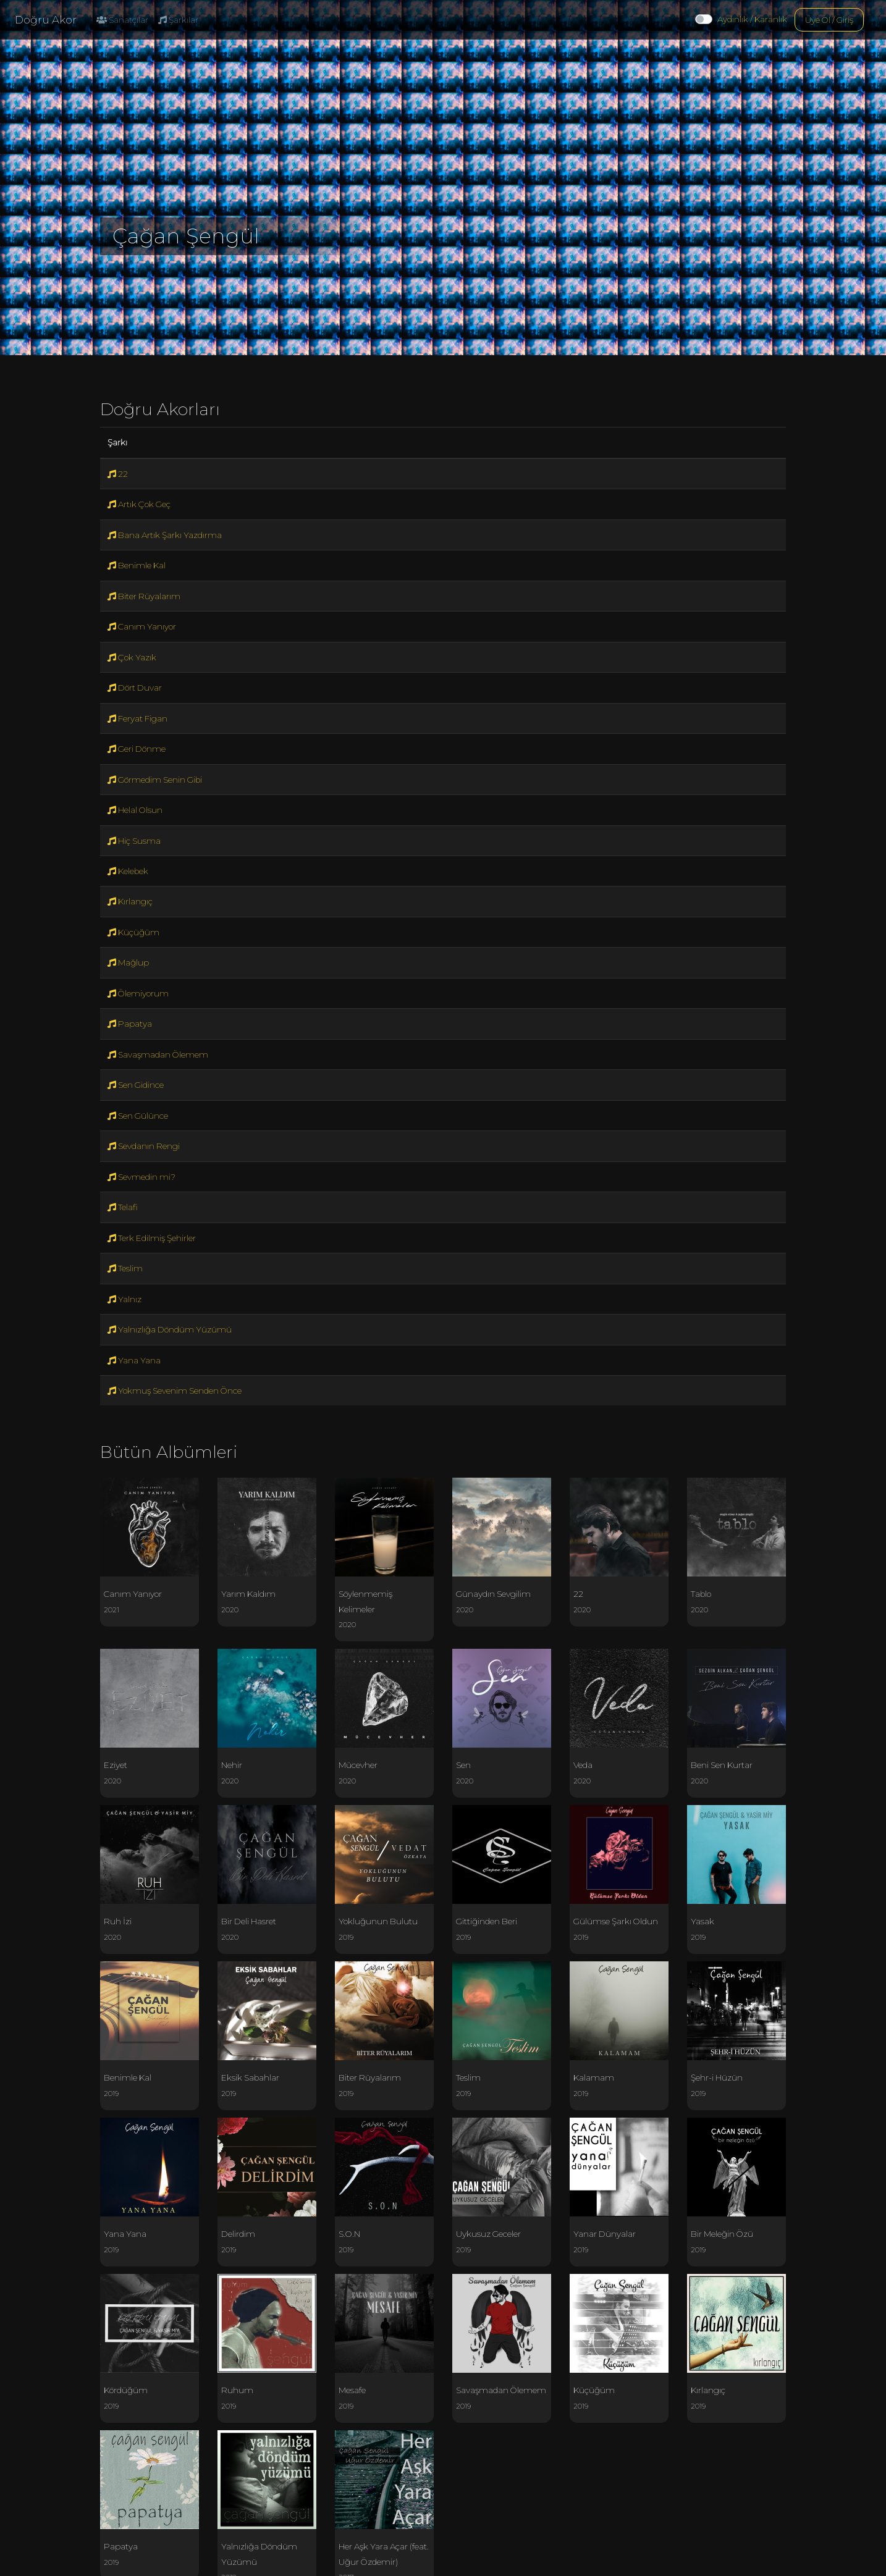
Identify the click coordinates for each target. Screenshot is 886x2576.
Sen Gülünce (138, 1116)
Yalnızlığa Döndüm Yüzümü (170, 1329)
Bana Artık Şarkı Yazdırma (165, 535)
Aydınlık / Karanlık (752, 19)
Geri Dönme (137, 749)
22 (118, 474)
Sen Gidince (136, 1085)
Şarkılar (178, 20)
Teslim (125, 1268)
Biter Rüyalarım (144, 596)
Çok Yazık (132, 657)
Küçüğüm (133, 932)
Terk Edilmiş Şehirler (152, 1238)
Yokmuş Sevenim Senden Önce (175, 1390)
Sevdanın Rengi (144, 1146)
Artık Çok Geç (139, 504)
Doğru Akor (46, 20)
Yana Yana (134, 1360)
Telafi (123, 1207)
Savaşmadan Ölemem (158, 1054)
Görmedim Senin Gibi (155, 780)
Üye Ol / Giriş (829, 20)
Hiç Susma (134, 841)
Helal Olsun (135, 810)
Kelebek (128, 871)
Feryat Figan (137, 718)
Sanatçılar (122, 20)
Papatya (130, 1024)
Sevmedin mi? (141, 1177)
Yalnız (124, 1299)
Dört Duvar (135, 687)
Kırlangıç (130, 901)
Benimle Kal (137, 565)
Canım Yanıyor (142, 626)
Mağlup (128, 962)
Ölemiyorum (138, 993)
